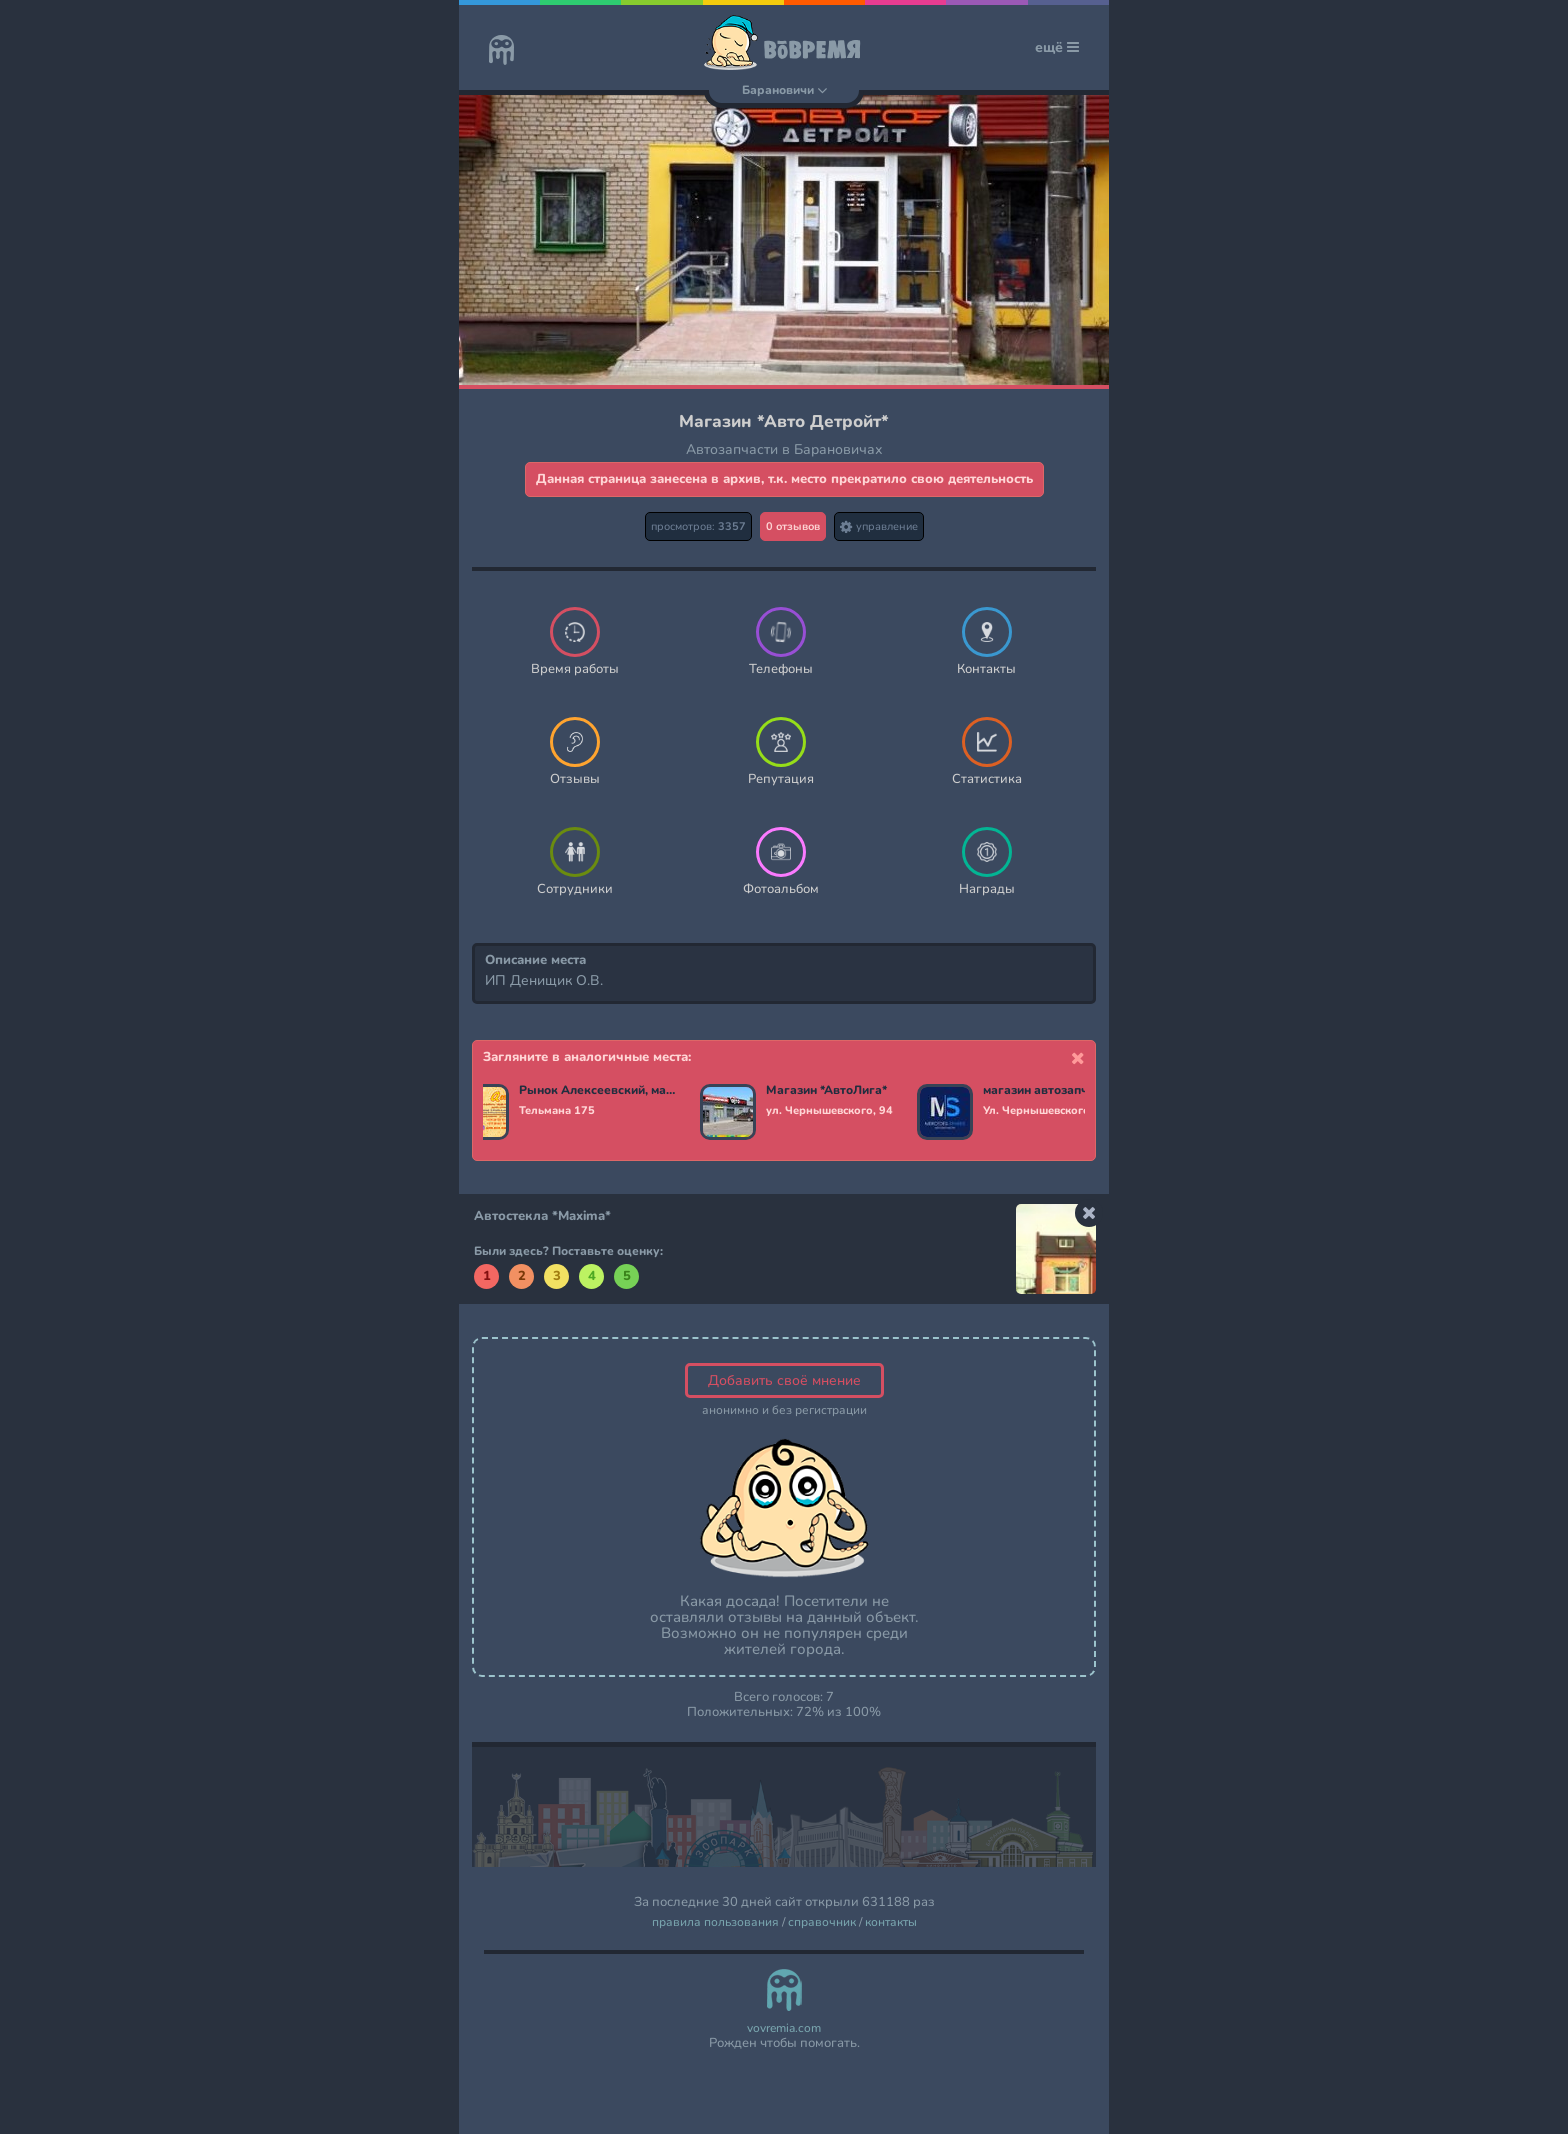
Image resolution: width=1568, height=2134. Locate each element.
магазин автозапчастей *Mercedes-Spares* (1061, 1091)
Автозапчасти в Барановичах (784, 449)
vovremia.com (784, 2028)
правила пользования (715, 1922)
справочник (822, 1922)
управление (879, 526)
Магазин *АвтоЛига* (826, 1091)
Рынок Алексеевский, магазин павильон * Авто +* (597, 1091)
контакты (891, 1922)
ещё (1057, 47)
